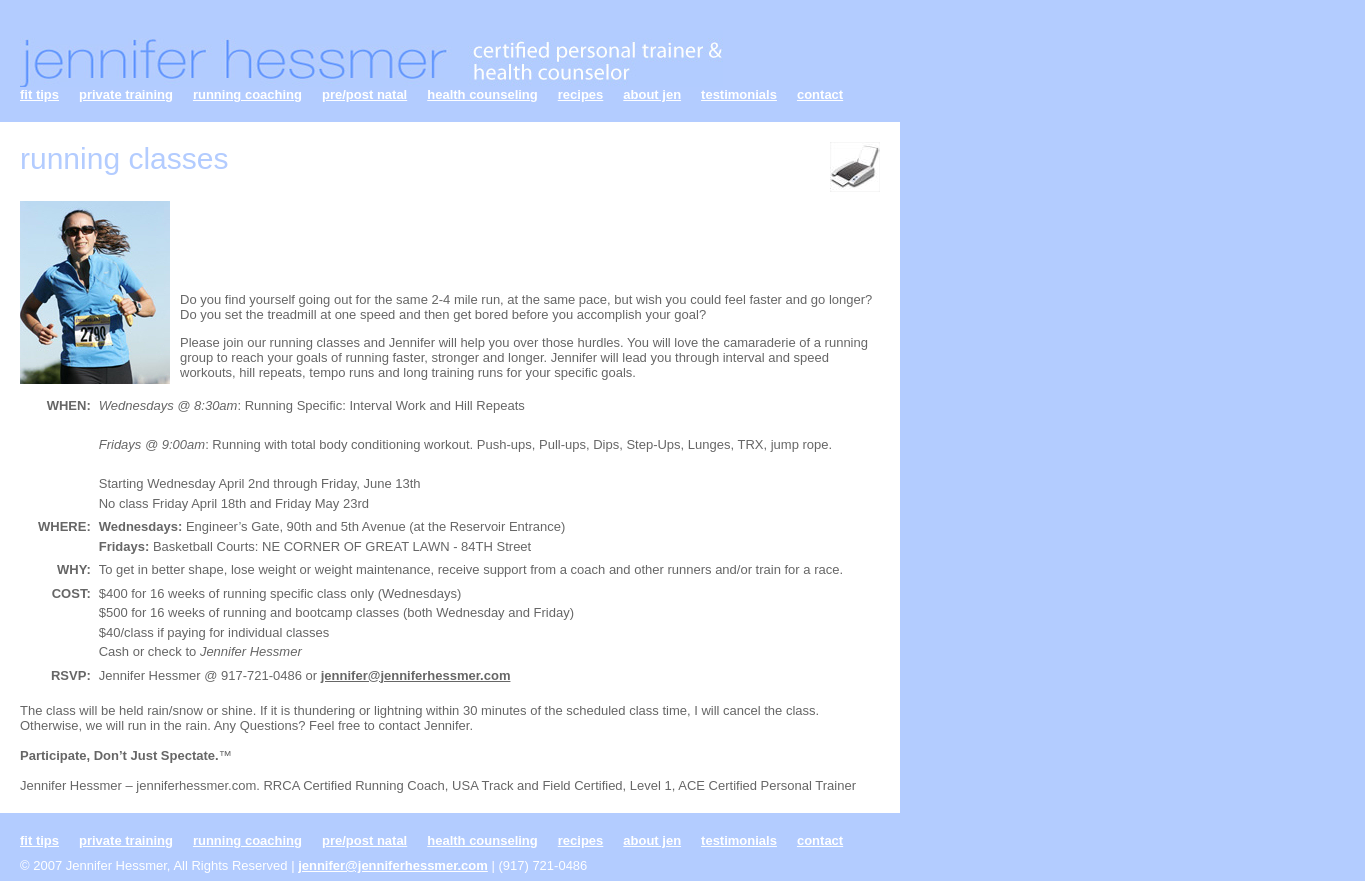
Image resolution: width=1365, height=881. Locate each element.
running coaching (247, 94)
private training (126, 94)
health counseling (482, 94)
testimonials (739, 94)
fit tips (39, 94)
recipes (581, 94)
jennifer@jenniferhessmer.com (416, 675)
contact (820, 94)
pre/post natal (364, 94)
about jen (652, 94)
